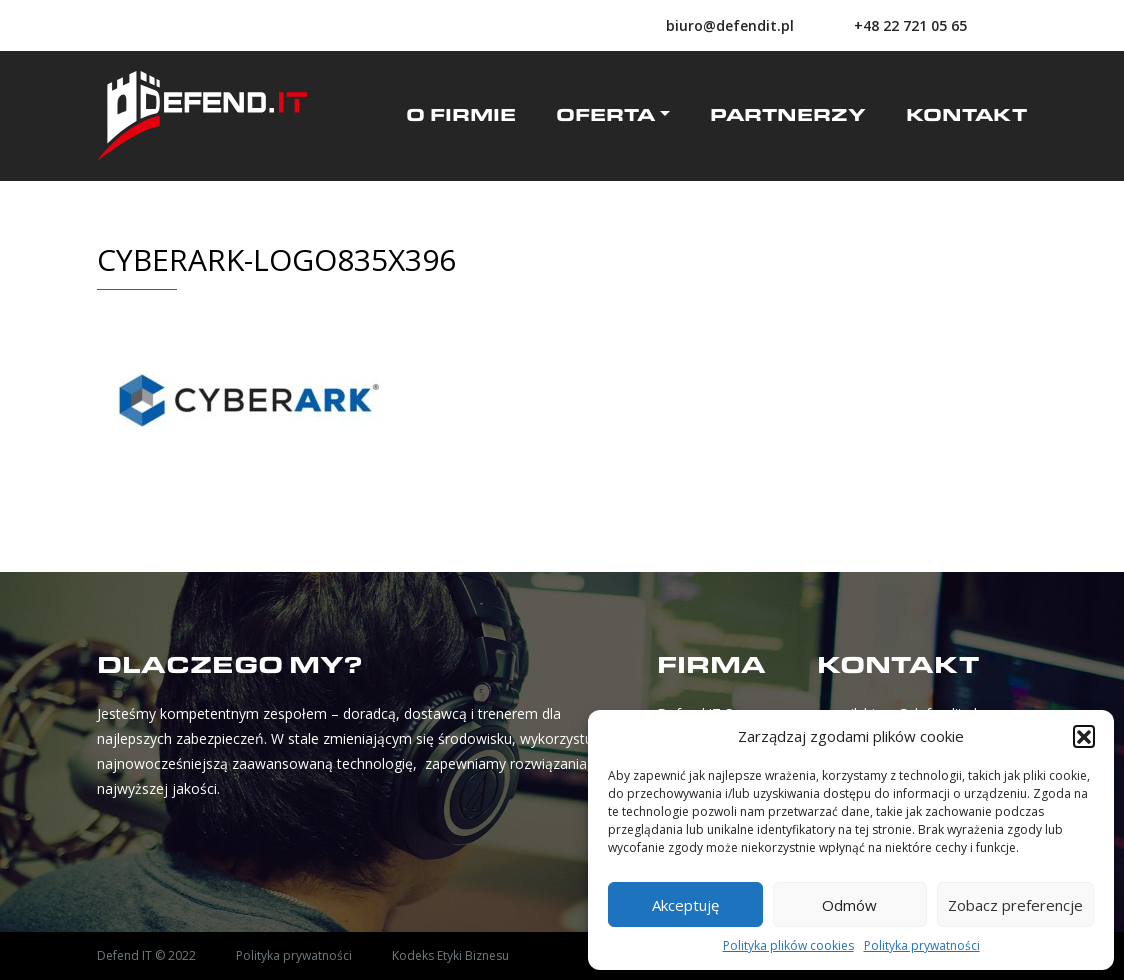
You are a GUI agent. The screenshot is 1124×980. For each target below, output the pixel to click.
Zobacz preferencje (1015, 905)
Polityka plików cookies (788, 945)
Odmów (849, 905)
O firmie (461, 116)
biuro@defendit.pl (730, 25)
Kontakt (966, 116)
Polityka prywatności (922, 945)
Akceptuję (685, 905)
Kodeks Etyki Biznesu (450, 955)
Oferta (605, 116)
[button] (1084, 736)
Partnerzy (788, 116)
